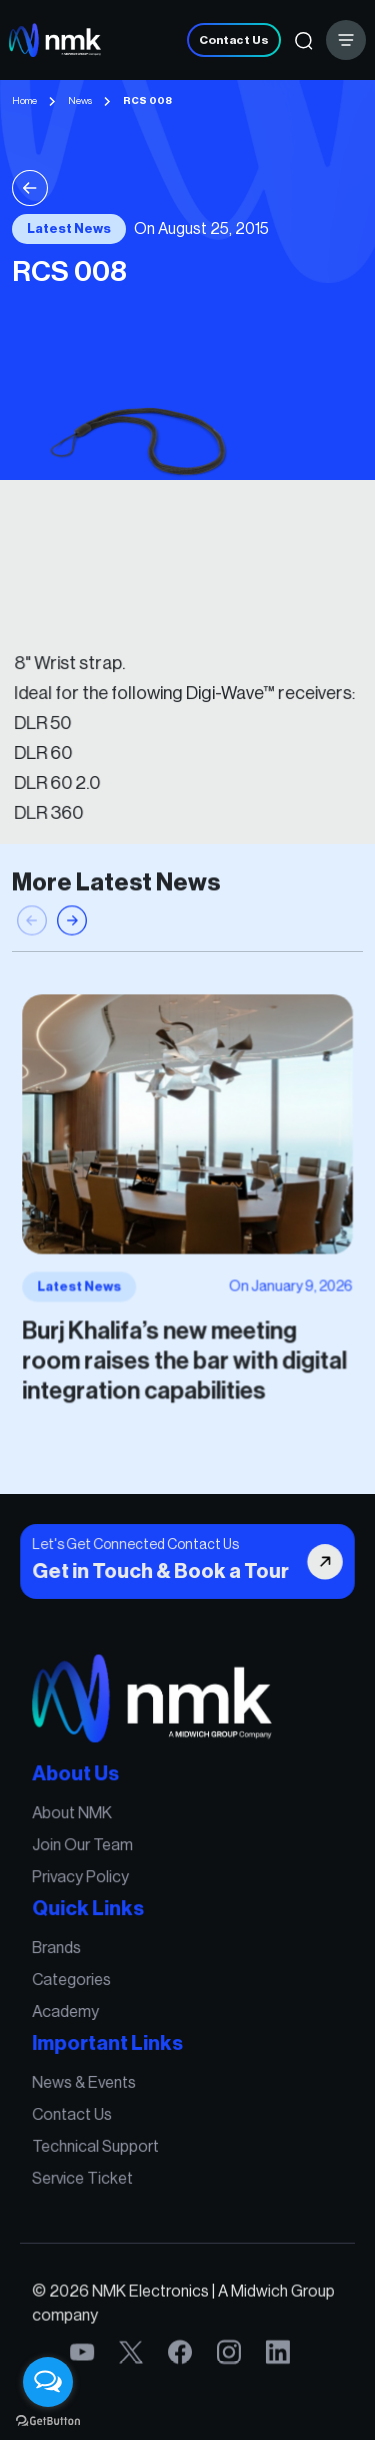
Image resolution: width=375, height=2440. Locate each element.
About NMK (76, 1819)
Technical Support (99, 2140)
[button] (72, 930)
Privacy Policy (84, 1881)
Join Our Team (86, 1850)
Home (24, 101)
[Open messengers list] (48, 2382)
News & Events (88, 2079)
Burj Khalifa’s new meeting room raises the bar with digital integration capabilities (185, 1355)
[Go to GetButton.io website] (48, 2420)
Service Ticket (86, 2171)
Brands (61, 1949)
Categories (76, 1980)
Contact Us (234, 40)
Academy (70, 2011)
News (80, 101)
